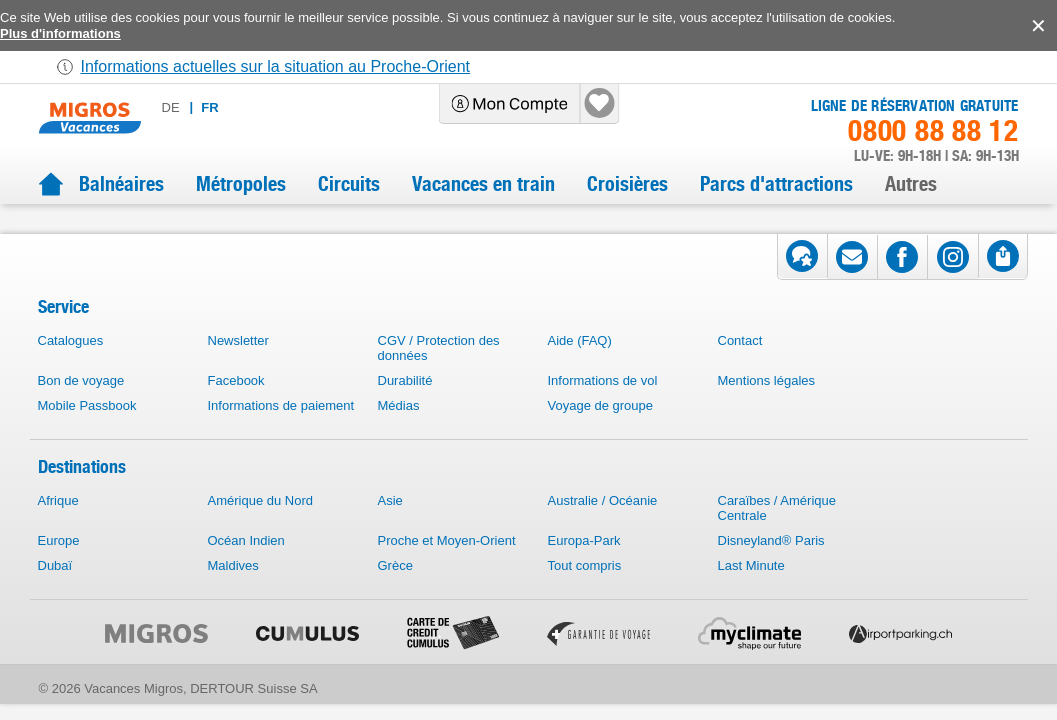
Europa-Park (584, 564)
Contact (740, 364)
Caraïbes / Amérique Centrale (777, 532)
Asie (390, 524)
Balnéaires (121, 184)
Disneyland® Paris (771, 564)
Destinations (82, 490)
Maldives (233, 589)
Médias (399, 429)
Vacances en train (483, 184)
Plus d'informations (60, 33)
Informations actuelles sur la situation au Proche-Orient (276, 66)
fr (273, 107)
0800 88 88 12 (933, 131)
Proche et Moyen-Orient (447, 564)
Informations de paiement (281, 429)
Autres (911, 184)
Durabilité (405, 404)
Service (63, 330)
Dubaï (55, 589)
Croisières (627, 184)
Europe (59, 564)
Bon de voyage (81, 404)
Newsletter (238, 364)
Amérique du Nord (261, 524)
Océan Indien (246, 564)
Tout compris (585, 589)
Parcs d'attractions (776, 184)
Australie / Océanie (603, 524)
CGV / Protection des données (439, 372)
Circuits (349, 184)
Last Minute (751, 589)
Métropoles (241, 184)
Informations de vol (603, 404)
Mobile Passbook (87, 429)
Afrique (58, 524)
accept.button (1036, 26)
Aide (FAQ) (580, 364)
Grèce (395, 589)
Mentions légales (767, 404)
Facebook (236, 404)
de (235, 107)
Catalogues (71, 364)
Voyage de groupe (601, 429)
